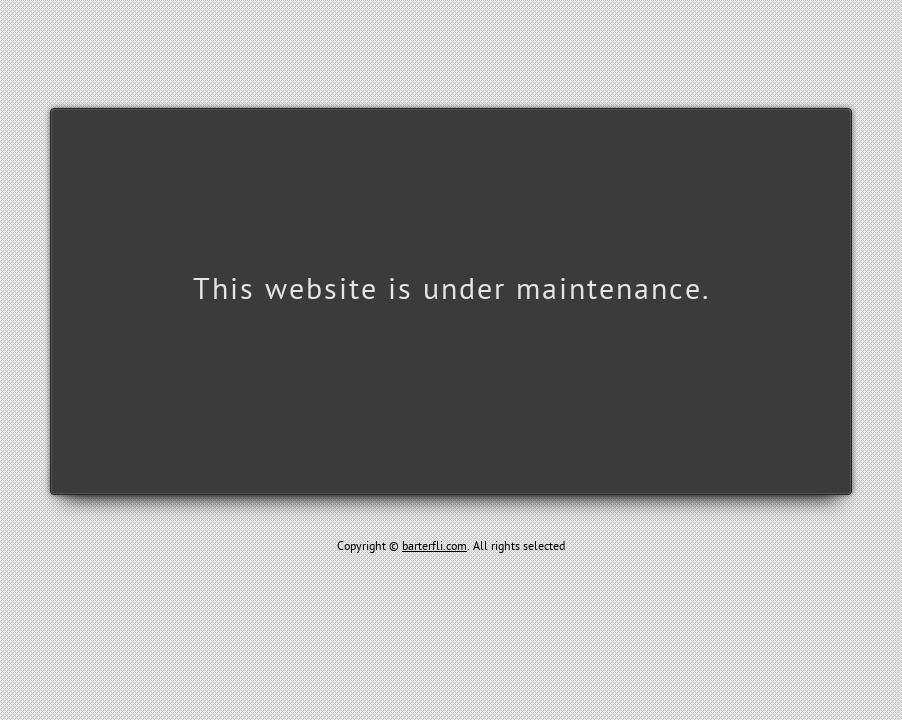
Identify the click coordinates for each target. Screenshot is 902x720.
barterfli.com (434, 546)
